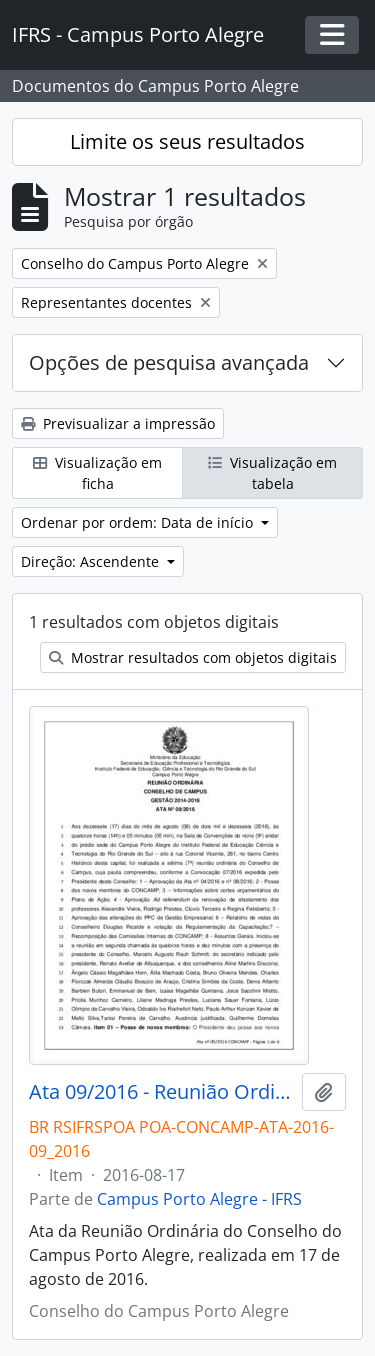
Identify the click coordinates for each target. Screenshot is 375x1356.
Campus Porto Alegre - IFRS (199, 1199)
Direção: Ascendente (92, 561)
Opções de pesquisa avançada (169, 362)
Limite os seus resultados (187, 141)
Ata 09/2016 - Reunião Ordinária (161, 1092)
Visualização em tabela (272, 473)
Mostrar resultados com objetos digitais (193, 657)
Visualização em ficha (97, 473)
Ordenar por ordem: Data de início (139, 522)
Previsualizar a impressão (118, 423)
